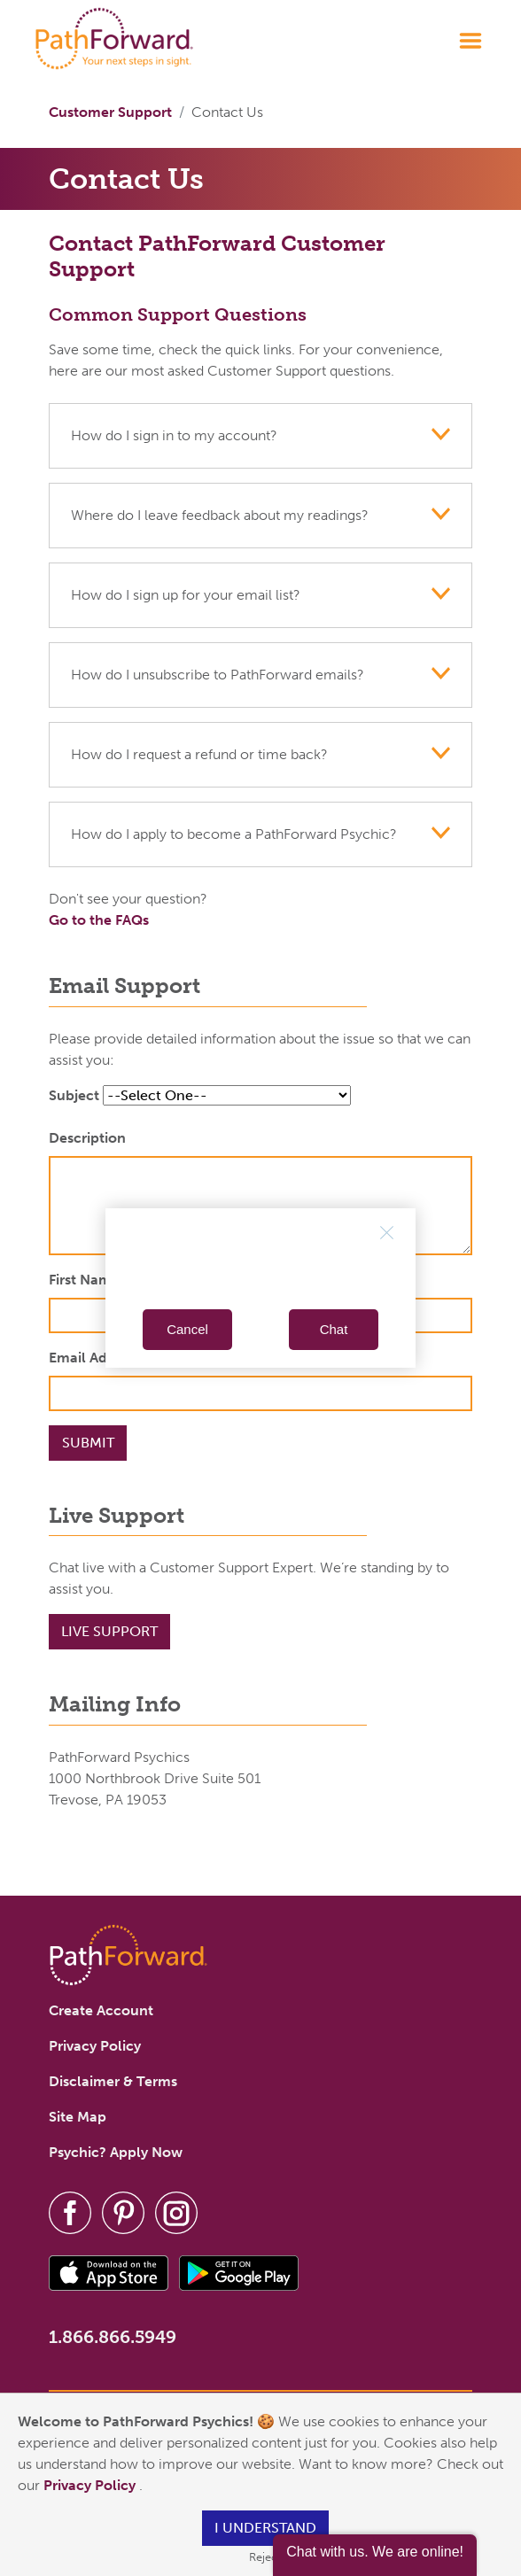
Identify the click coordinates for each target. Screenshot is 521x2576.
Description (87, 1137)
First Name (84, 1279)
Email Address (95, 1357)
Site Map (77, 2116)
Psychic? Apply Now (116, 2152)
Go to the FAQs (99, 920)
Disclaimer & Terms (113, 2081)
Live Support (109, 1631)
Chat (334, 1329)
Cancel (187, 1329)
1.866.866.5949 (112, 2336)
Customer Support (110, 112)
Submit (88, 1442)
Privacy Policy (91, 2485)
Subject (74, 1095)
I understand (265, 2527)
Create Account (101, 2010)
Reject (265, 2557)
